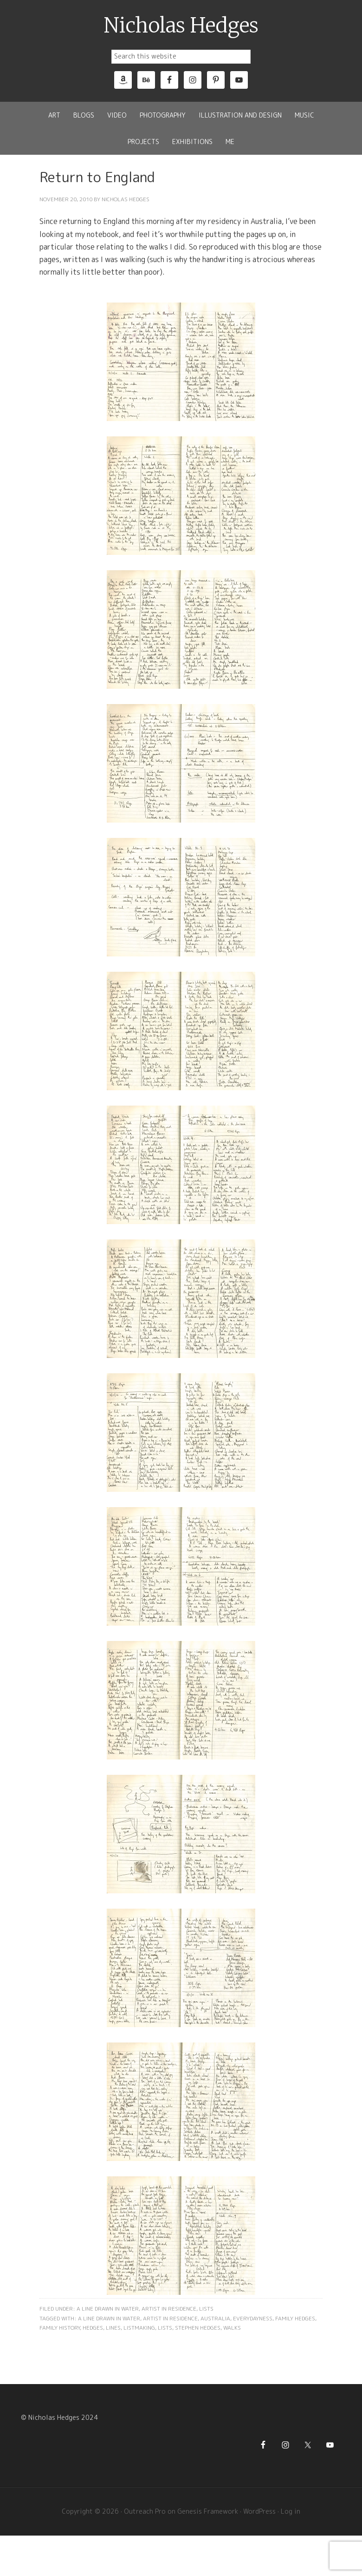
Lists (206, 2308)
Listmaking (139, 2328)
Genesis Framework (207, 2511)
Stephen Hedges (197, 2328)
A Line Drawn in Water (108, 2308)
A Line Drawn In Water (109, 2318)
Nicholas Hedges (181, 25)
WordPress (259, 2511)
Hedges (93, 2328)
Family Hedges (295, 2318)
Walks (232, 2328)
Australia (215, 2318)
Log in (290, 2511)
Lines (113, 2328)
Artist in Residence (169, 2308)
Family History (59, 2328)
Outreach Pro (145, 2511)
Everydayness (252, 2318)
